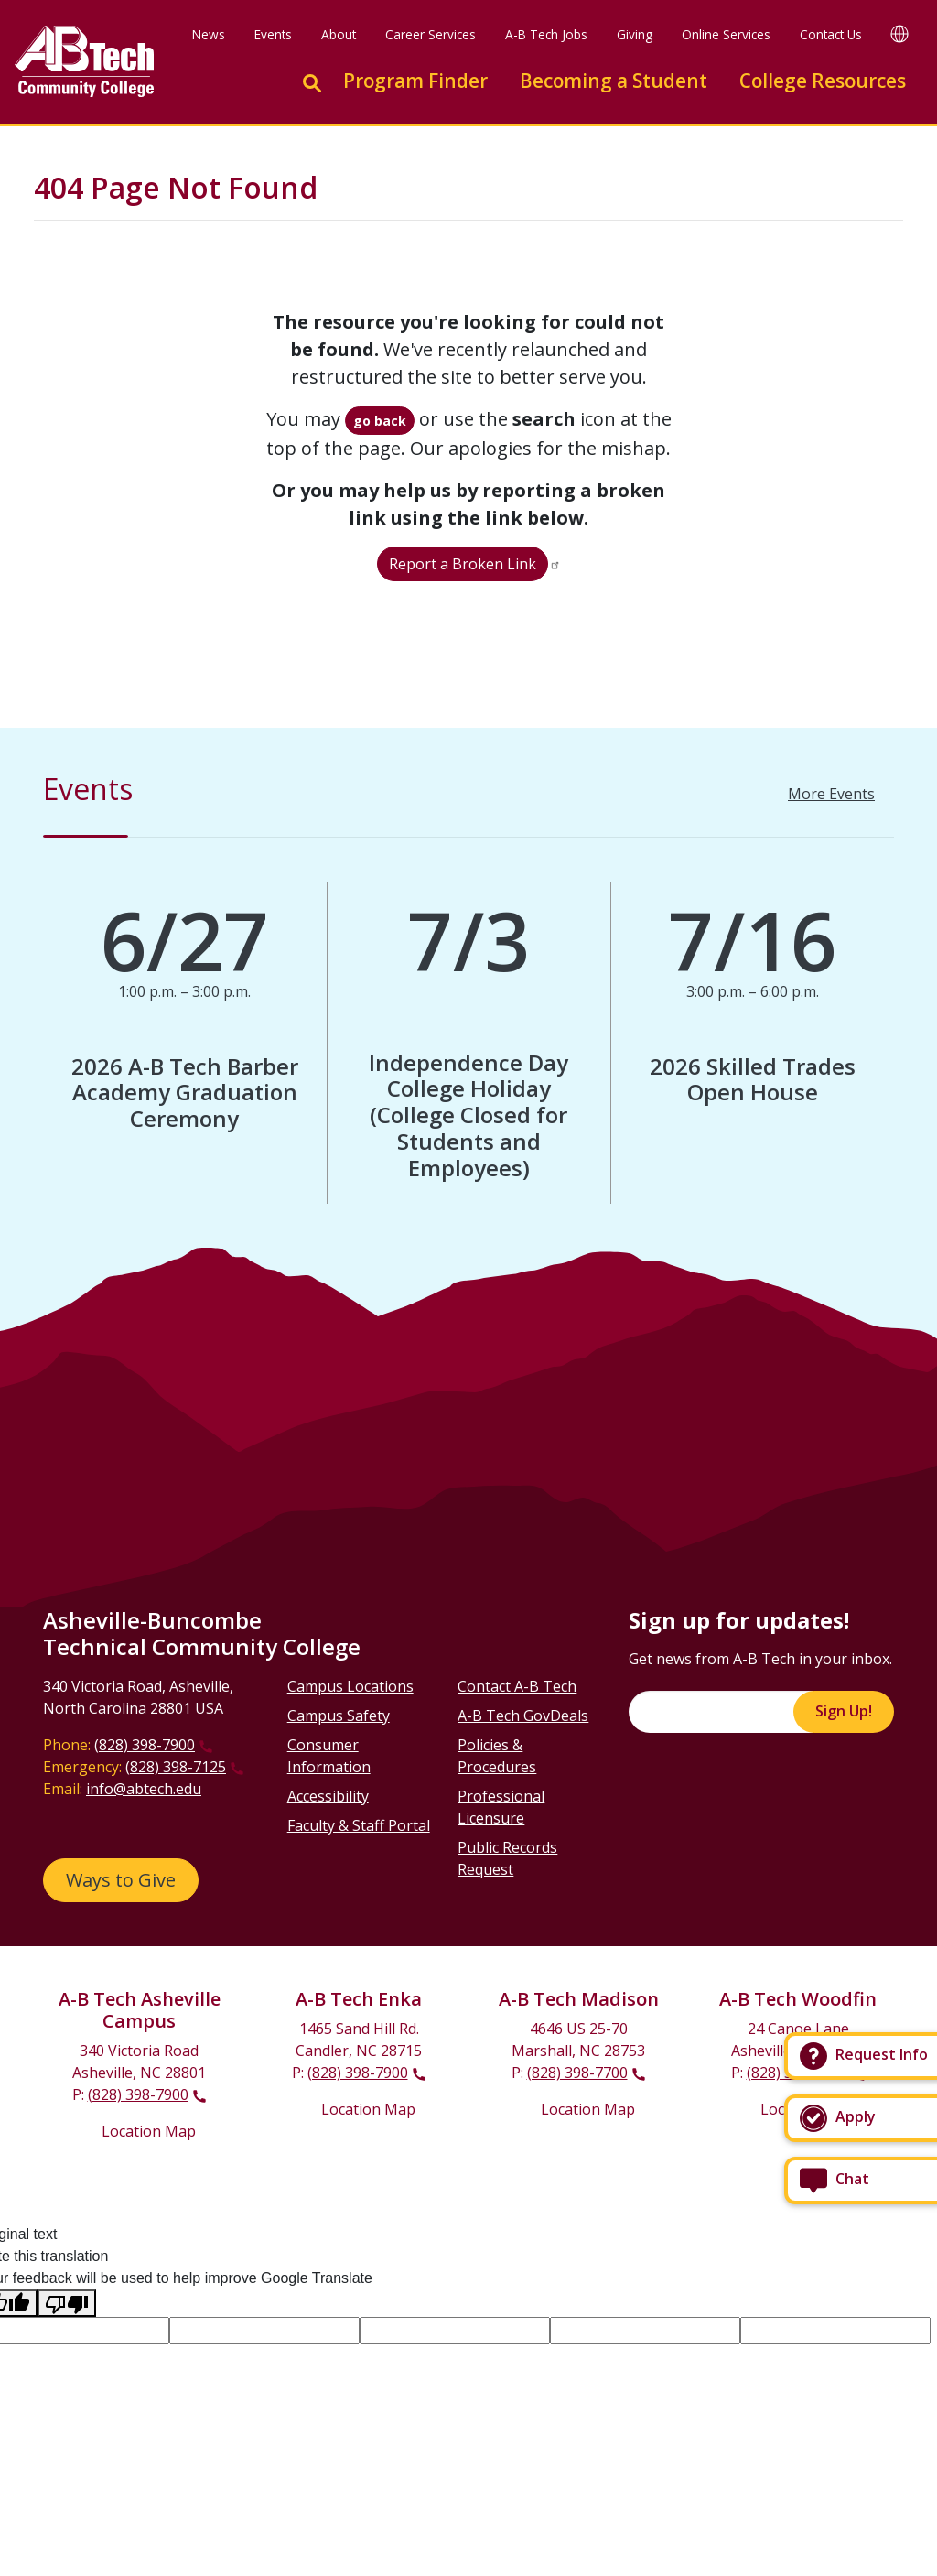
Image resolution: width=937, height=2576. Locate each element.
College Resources (822, 80)
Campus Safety (338, 1715)
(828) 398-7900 (144, 1745)
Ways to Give (121, 1879)
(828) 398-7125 (175, 1767)
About (338, 34)
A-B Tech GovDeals (523, 1715)
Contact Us (831, 34)
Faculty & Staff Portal (358, 1825)
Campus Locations (350, 1686)
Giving (634, 34)
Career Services (430, 34)
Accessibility (328, 1796)
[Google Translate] (899, 33)
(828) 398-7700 (577, 2072)
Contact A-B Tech (517, 1686)
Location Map (149, 2131)
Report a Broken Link (462, 564)
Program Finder (415, 80)
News (208, 34)
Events (273, 34)
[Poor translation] (67, 2303)
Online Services (726, 34)
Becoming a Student (613, 80)
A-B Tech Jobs (546, 34)
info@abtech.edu (143, 1789)
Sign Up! (843, 1711)
